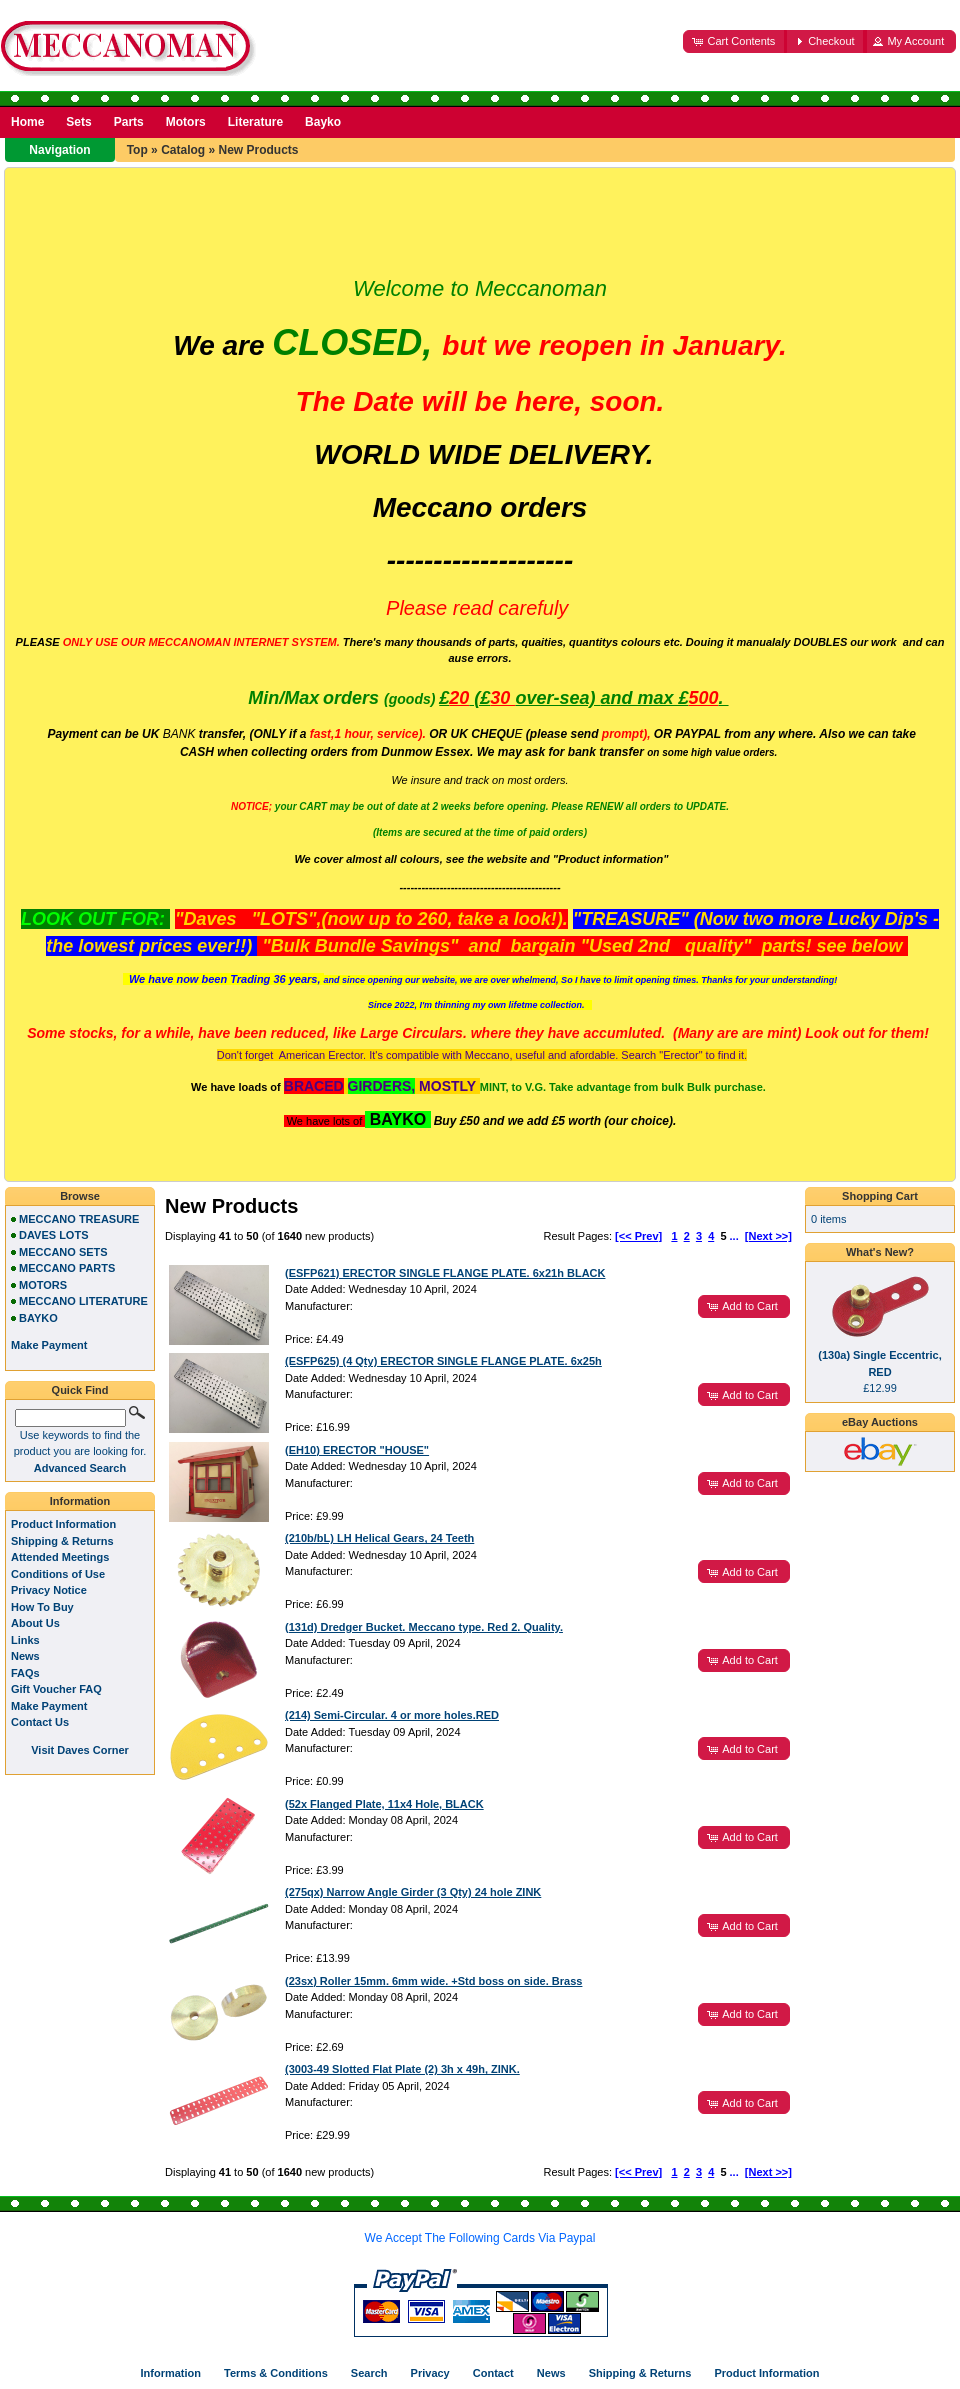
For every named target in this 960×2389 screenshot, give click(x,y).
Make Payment (49, 1706)
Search (369, 2373)
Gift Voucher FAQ (56, 1689)
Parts (129, 122)
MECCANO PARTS (67, 1268)
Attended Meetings (60, 1557)
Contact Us (40, 1722)
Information (80, 1501)
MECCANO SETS (63, 1252)
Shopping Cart (880, 1196)
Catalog (183, 150)
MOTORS (43, 1285)
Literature (255, 122)
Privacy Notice (49, 1590)
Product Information (63, 1524)
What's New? (880, 1252)
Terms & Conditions (276, 2373)
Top (137, 150)
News (25, 1656)
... (734, 1236)
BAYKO (38, 1318)
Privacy (430, 2373)
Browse (80, 1196)
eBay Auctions (880, 1422)
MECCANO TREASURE (79, 1219)
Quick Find (80, 1390)
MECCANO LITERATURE (83, 1301)
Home (27, 122)
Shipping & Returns (62, 1541)
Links (25, 1640)
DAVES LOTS (53, 1235)
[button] (735, 41)
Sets (78, 122)
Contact (493, 2373)
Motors (186, 122)
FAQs (25, 1673)
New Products (258, 150)
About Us (35, 1623)
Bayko (323, 122)
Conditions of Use (58, 1574)
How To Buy (42, 1607)
